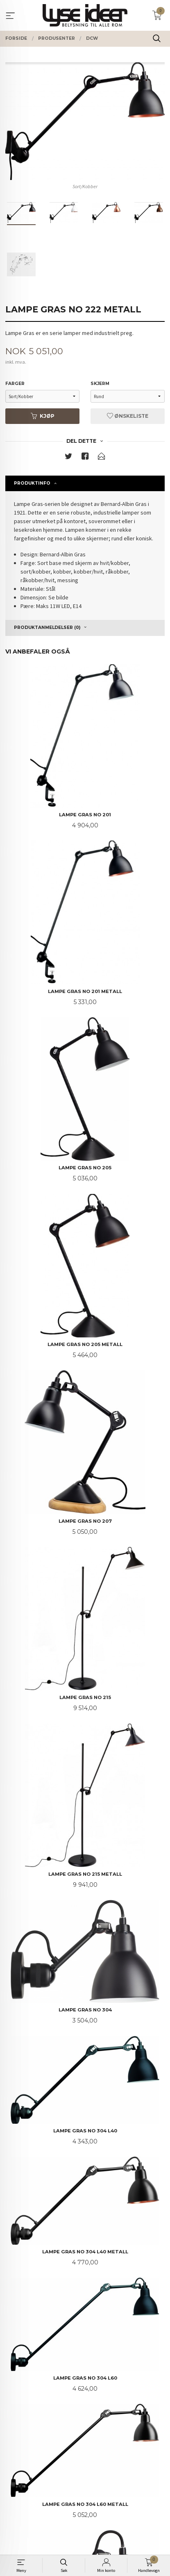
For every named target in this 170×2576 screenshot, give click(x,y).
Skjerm (100, 383)
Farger (15, 383)
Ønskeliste (127, 416)
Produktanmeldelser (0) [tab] (47, 627)
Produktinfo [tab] (32, 483)
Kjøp (42, 416)
